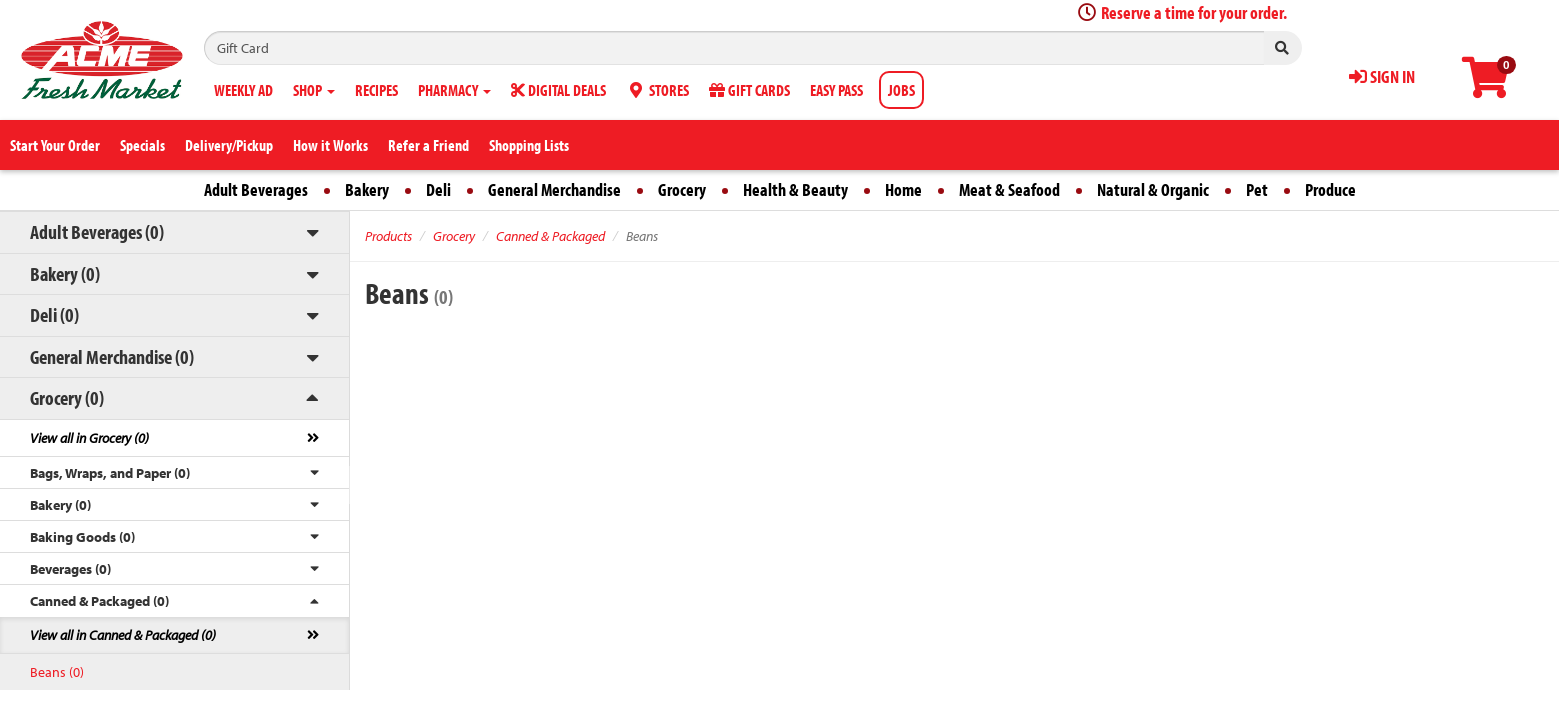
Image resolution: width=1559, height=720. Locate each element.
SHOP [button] (314, 90)
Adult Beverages (256, 189)
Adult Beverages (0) (97, 231)
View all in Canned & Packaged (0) (123, 635)
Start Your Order (55, 145)
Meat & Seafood (1009, 189)
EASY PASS (836, 90)
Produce (1330, 189)
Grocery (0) (67, 397)
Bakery (367, 189)
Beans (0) (57, 672)
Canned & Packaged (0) (99, 601)
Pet (1257, 189)
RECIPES (376, 90)
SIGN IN (1382, 76)
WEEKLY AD (243, 90)
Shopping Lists (529, 145)
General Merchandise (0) (112, 356)
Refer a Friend (428, 145)
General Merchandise (554, 189)
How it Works (330, 145)
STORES (657, 90)
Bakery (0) (65, 273)
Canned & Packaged (550, 236)
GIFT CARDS (749, 90)
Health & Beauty (795, 189)
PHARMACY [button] (454, 90)
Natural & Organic (1153, 189)
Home (903, 189)
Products (388, 236)
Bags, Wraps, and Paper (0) (110, 473)
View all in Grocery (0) (89, 438)
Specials (142, 145)
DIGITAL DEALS (558, 90)
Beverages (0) (70, 569)
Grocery (682, 189)
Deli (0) (54, 314)
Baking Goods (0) (82, 537)
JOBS (901, 90)
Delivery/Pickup (229, 145)
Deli (438, 189)
